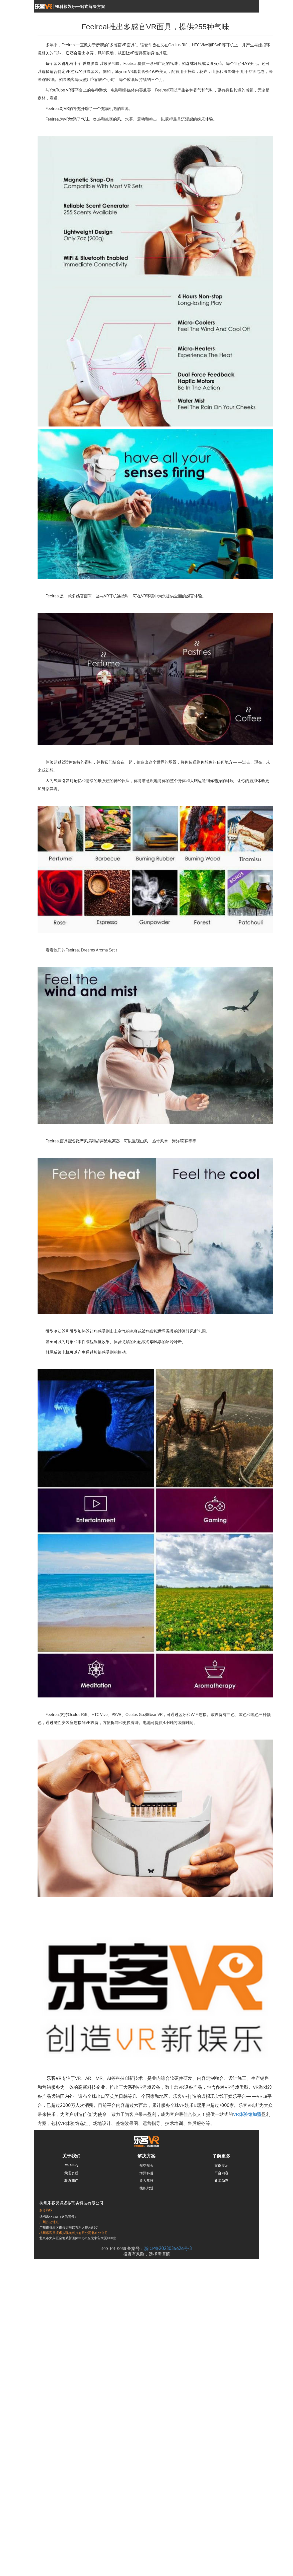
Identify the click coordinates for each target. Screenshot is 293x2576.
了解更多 (221, 2156)
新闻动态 (221, 2180)
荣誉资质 (71, 2173)
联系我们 (71, 2180)
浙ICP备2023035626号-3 (168, 2248)
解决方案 (146, 2156)
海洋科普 (146, 2173)
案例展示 (221, 2165)
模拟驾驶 (146, 2188)
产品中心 (71, 2165)
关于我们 (71, 2156)
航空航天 (146, 2165)
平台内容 (221, 2173)
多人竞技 (146, 2180)
